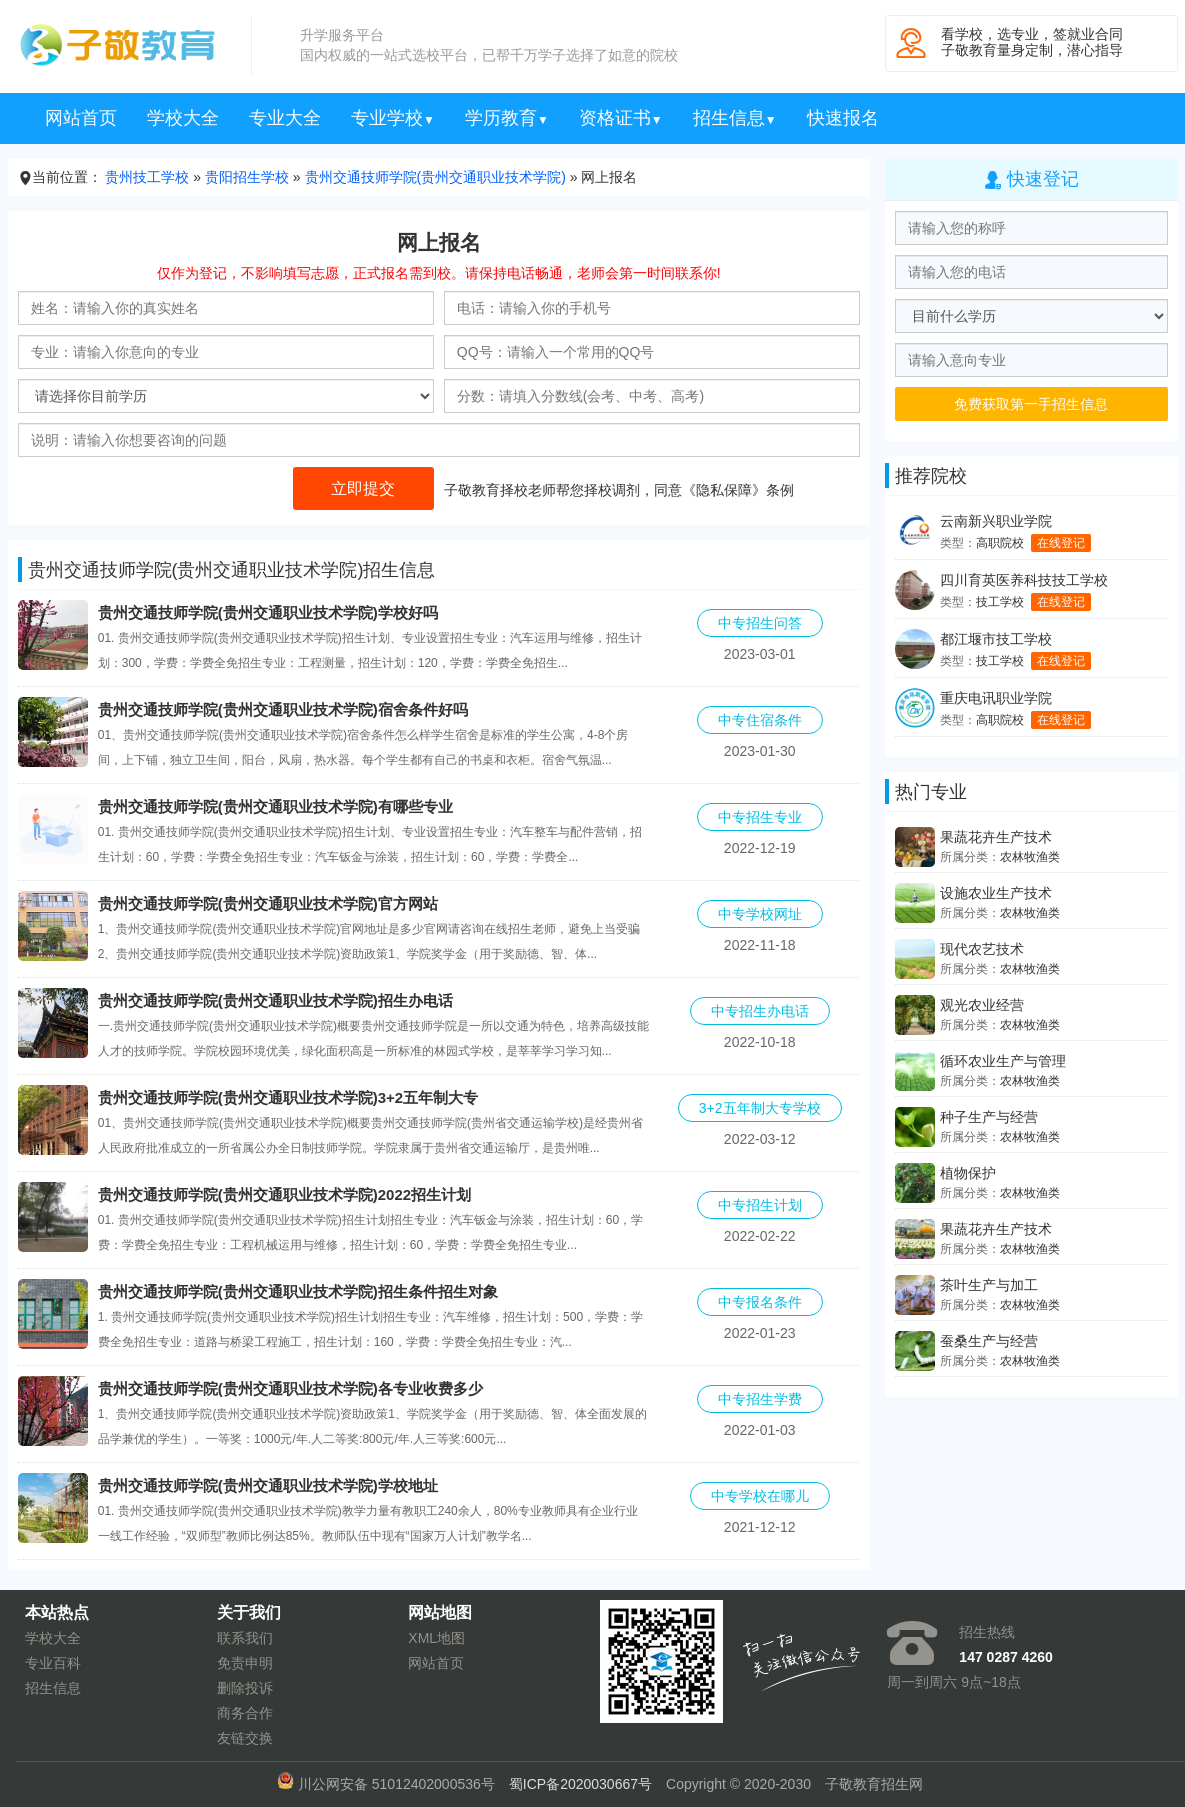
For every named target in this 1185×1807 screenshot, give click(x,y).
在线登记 (1061, 543)
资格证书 (621, 118)
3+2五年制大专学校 (760, 1108)
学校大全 (183, 118)
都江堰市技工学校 (996, 639)
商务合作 (245, 1713)
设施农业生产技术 (996, 893)
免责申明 (245, 1663)
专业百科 (53, 1663)
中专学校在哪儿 (760, 1496)
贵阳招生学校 (247, 177)
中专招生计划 (760, 1205)
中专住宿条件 (760, 720)
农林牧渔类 (1030, 857)
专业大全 (285, 118)
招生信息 (735, 118)
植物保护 (968, 1173)
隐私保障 (724, 490)
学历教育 (507, 118)
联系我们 (245, 1638)
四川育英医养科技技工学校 (1024, 580)
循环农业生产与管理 (1003, 1061)
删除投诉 (245, 1688)
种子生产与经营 (989, 1117)
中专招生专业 (760, 817)
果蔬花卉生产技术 (996, 837)
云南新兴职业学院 (996, 521)
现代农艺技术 (982, 949)
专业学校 (393, 118)
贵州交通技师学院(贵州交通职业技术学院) (435, 177)
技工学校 (1000, 602)
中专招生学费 (760, 1399)
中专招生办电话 (760, 1011)
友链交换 (245, 1738)
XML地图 (436, 1638)
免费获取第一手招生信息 (1031, 404)
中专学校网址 (760, 914)
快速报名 (843, 118)
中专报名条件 (760, 1302)
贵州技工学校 (147, 177)
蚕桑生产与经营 (989, 1341)
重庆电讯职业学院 (996, 698)
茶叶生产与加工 (989, 1285)
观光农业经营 (982, 1005)
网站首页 (81, 118)
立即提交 (363, 488)
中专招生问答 (760, 623)
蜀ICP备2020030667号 (580, 1784)
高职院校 (1000, 543)
